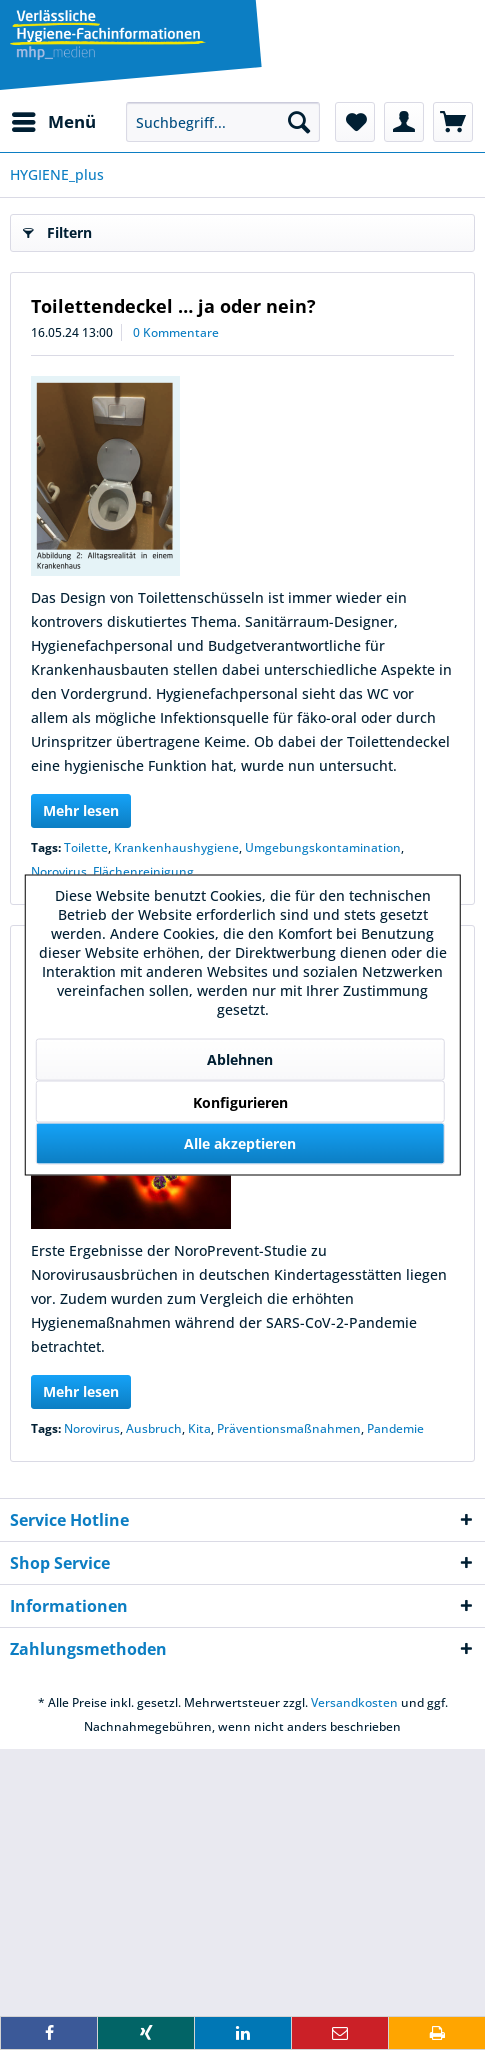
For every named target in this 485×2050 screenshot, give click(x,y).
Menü (54, 119)
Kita (199, 1428)
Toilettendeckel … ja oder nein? (173, 306)
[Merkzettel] (355, 122)
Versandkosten (354, 1702)
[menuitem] (53, 122)
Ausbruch (154, 1428)
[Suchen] (299, 122)
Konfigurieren (240, 1102)
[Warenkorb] (453, 122)
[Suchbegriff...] (223, 122)
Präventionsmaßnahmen (289, 1428)
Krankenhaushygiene (176, 847)
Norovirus (59, 871)
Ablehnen (240, 1059)
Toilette (86, 847)
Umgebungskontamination (323, 847)
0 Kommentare (176, 332)
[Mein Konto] (404, 122)
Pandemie (395, 1428)
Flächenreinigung (143, 871)
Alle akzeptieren (240, 1143)
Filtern (57, 229)
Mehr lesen (81, 810)
